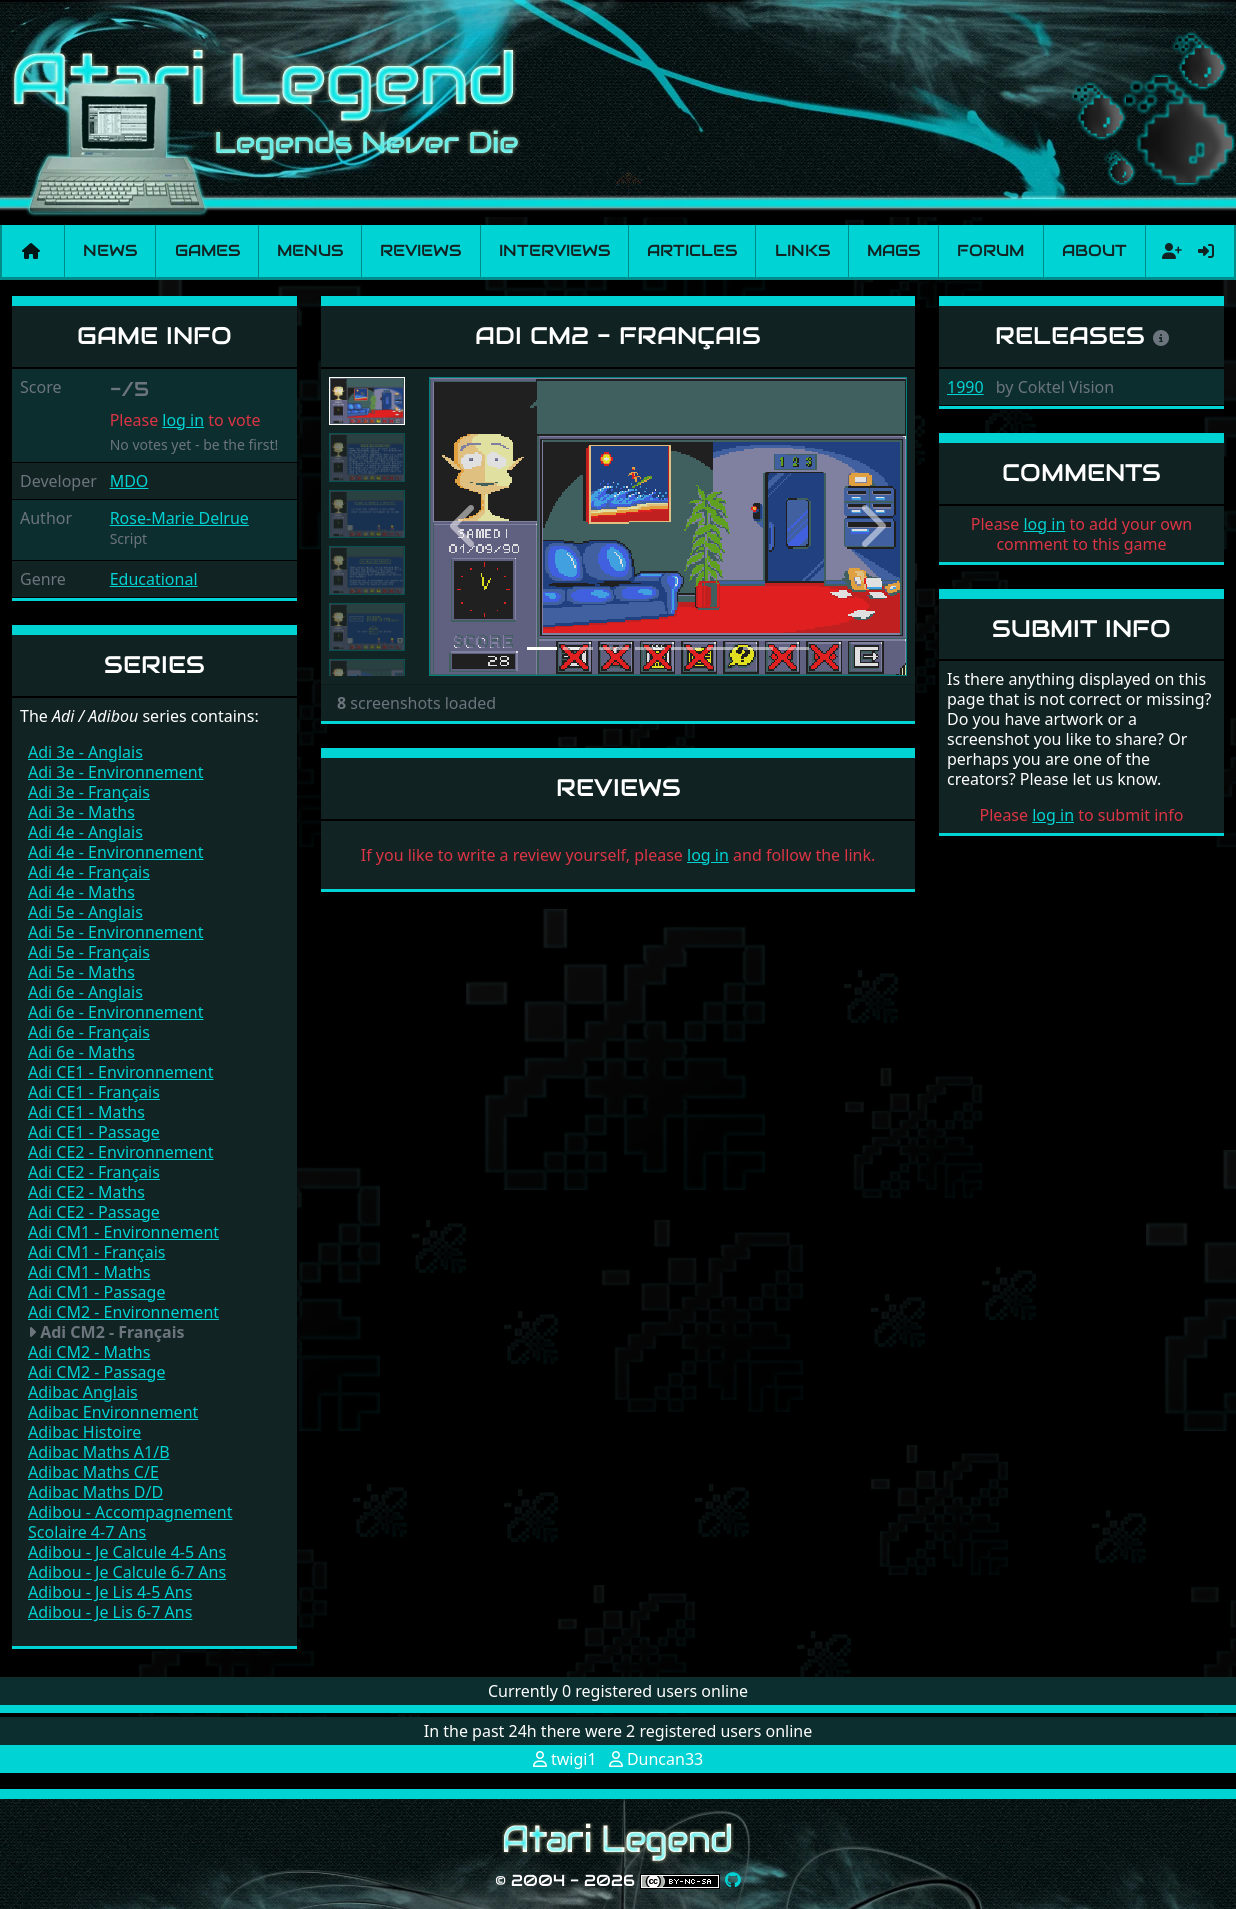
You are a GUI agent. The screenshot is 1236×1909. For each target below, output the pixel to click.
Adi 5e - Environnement (115, 932)
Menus (310, 250)
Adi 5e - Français (89, 952)
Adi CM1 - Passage (96, 1292)
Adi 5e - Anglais (85, 912)
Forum (990, 250)
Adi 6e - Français (89, 1032)
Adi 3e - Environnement (115, 772)
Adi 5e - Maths (81, 972)
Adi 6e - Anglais (85, 992)
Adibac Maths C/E (93, 1472)
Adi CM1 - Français (97, 1252)
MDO (129, 481)
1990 (965, 387)
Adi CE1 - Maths (86, 1112)
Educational (154, 579)
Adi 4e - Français (89, 872)
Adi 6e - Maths (81, 1052)
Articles (692, 250)
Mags (893, 250)
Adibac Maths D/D (95, 1492)
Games (207, 250)
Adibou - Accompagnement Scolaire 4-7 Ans (130, 1522)
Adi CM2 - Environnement (123, 1312)
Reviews (420, 250)
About (1094, 250)
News (110, 250)
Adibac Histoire (84, 1432)
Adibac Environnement (113, 1412)
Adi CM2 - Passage (96, 1372)
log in (183, 420)
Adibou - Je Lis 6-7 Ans (110, 1612)
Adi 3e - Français (89, 792)
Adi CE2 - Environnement (120, 1152)
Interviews (554, 250)
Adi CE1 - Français (94, 1092)
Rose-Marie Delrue (179, 518)
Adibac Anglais (83, 1392)
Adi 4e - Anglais (85, 832)
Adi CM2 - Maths (89, 1352)
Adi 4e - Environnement (115, 852)
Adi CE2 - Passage (94, 1212)
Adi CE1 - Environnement (120, 1072)
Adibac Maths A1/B (99, 1452)
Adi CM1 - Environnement (123, 1232)
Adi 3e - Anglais (85, 752)
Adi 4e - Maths (81, 892)
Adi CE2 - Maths (86, 1192)
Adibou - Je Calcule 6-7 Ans (127, 1572)
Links (802, 250)
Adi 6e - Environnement (115, 1012)
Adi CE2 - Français (94, 1172)
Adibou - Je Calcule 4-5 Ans (127, 1552)
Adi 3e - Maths (81, 812)
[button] (465, 526)
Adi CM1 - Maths (89, 1272)
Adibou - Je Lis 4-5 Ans (110, 1592)
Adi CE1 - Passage (94, 1132)
